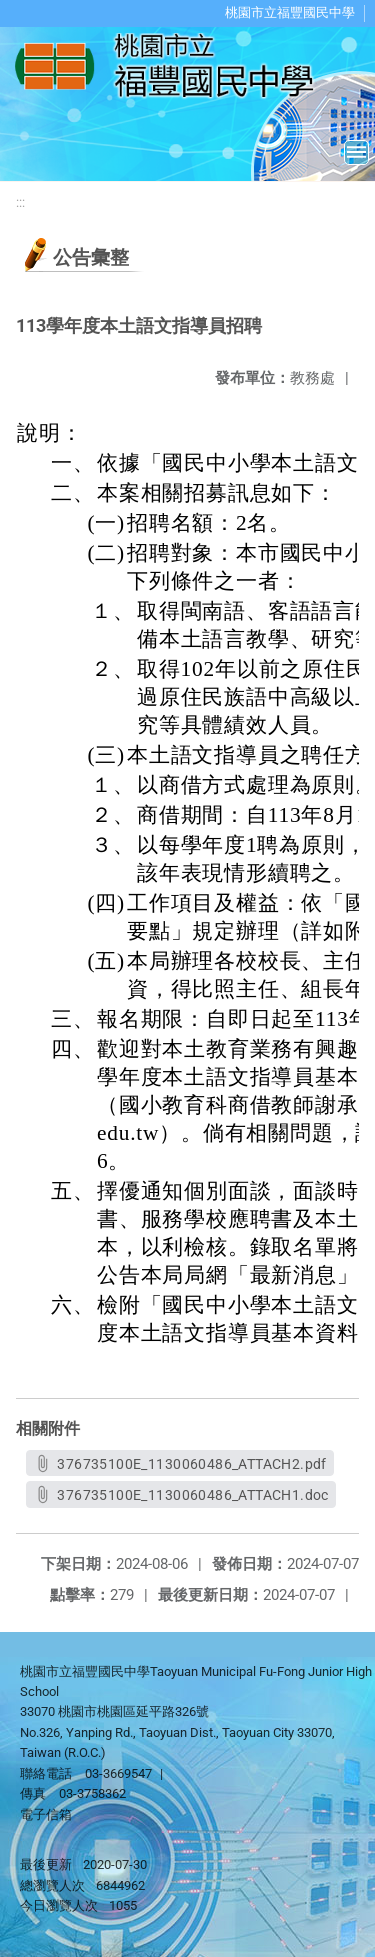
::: (20, 202)
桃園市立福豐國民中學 (290, 12)
